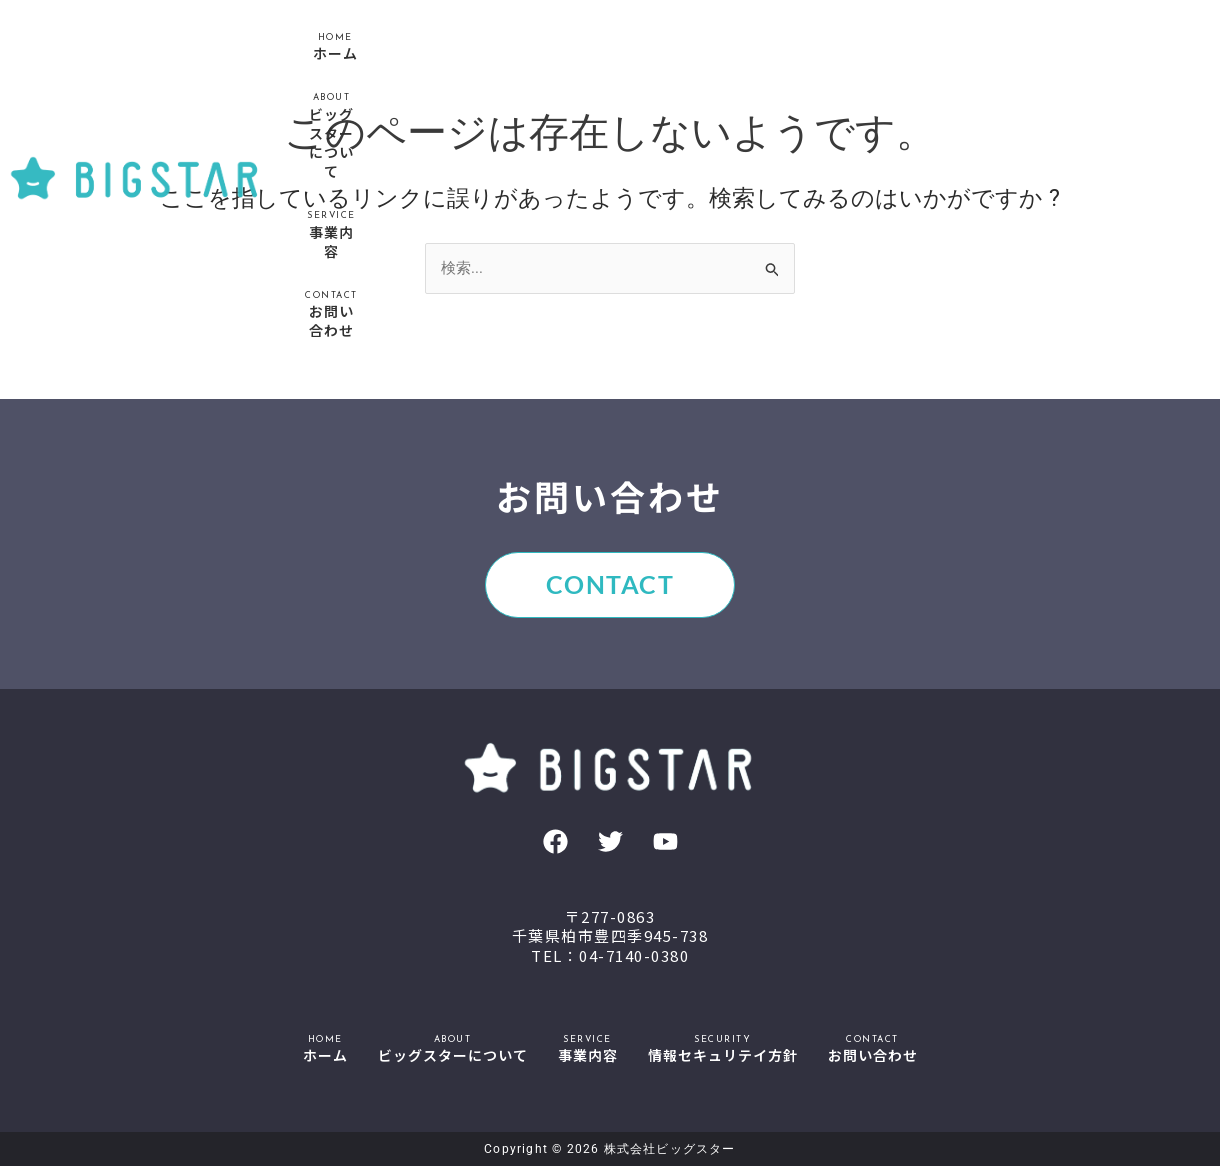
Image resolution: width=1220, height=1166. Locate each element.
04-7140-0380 (634, 955)
